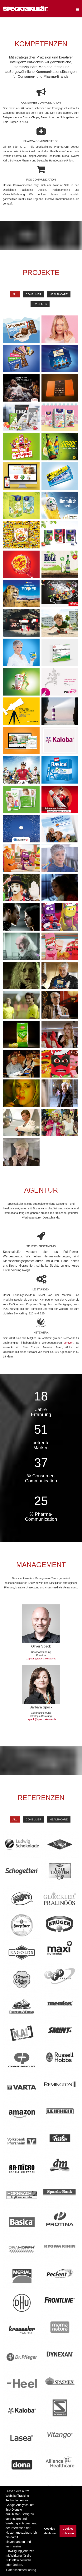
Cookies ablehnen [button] (50, 2531)
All (14, 1819)
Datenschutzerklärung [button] (21, 2570)
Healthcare (59, 1819)
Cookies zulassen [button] (68, 2531)
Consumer (33, 1819)
